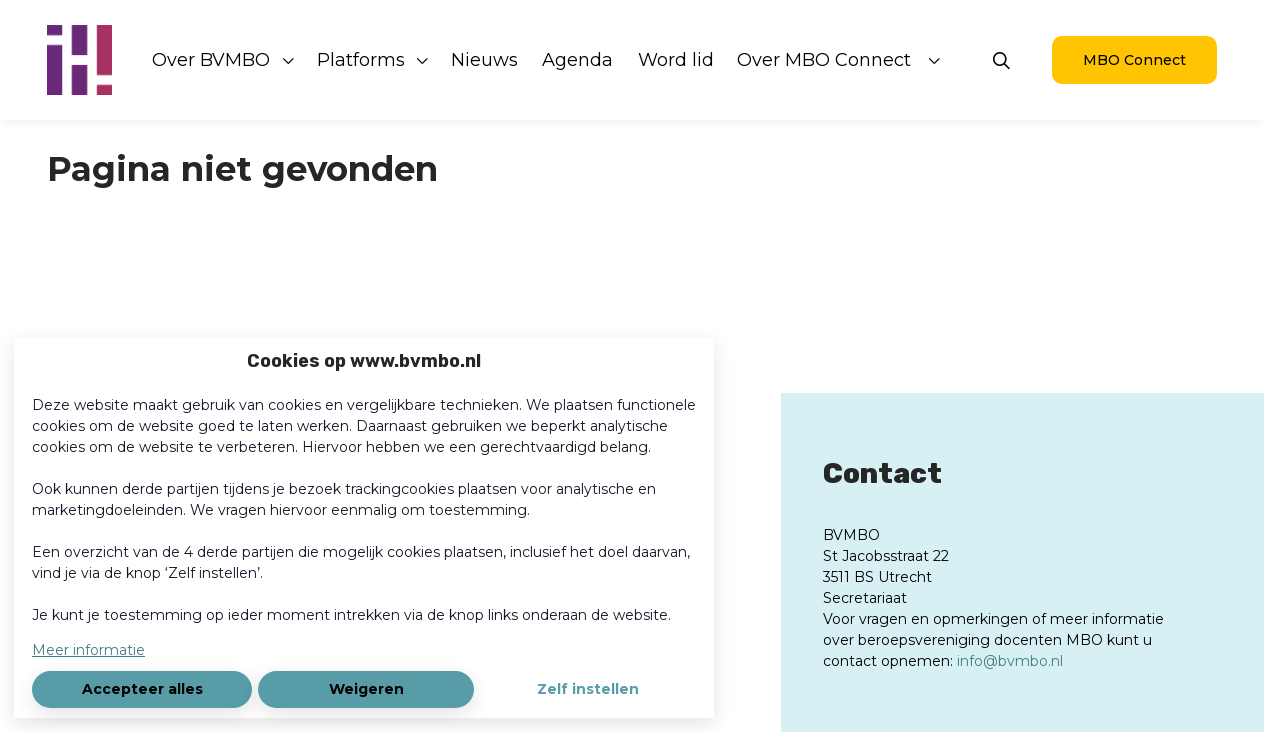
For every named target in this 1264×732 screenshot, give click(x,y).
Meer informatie (88, 650)
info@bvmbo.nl (1010, 661)
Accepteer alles (142, 689)
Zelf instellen (588, 689)
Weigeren (366, 689)
